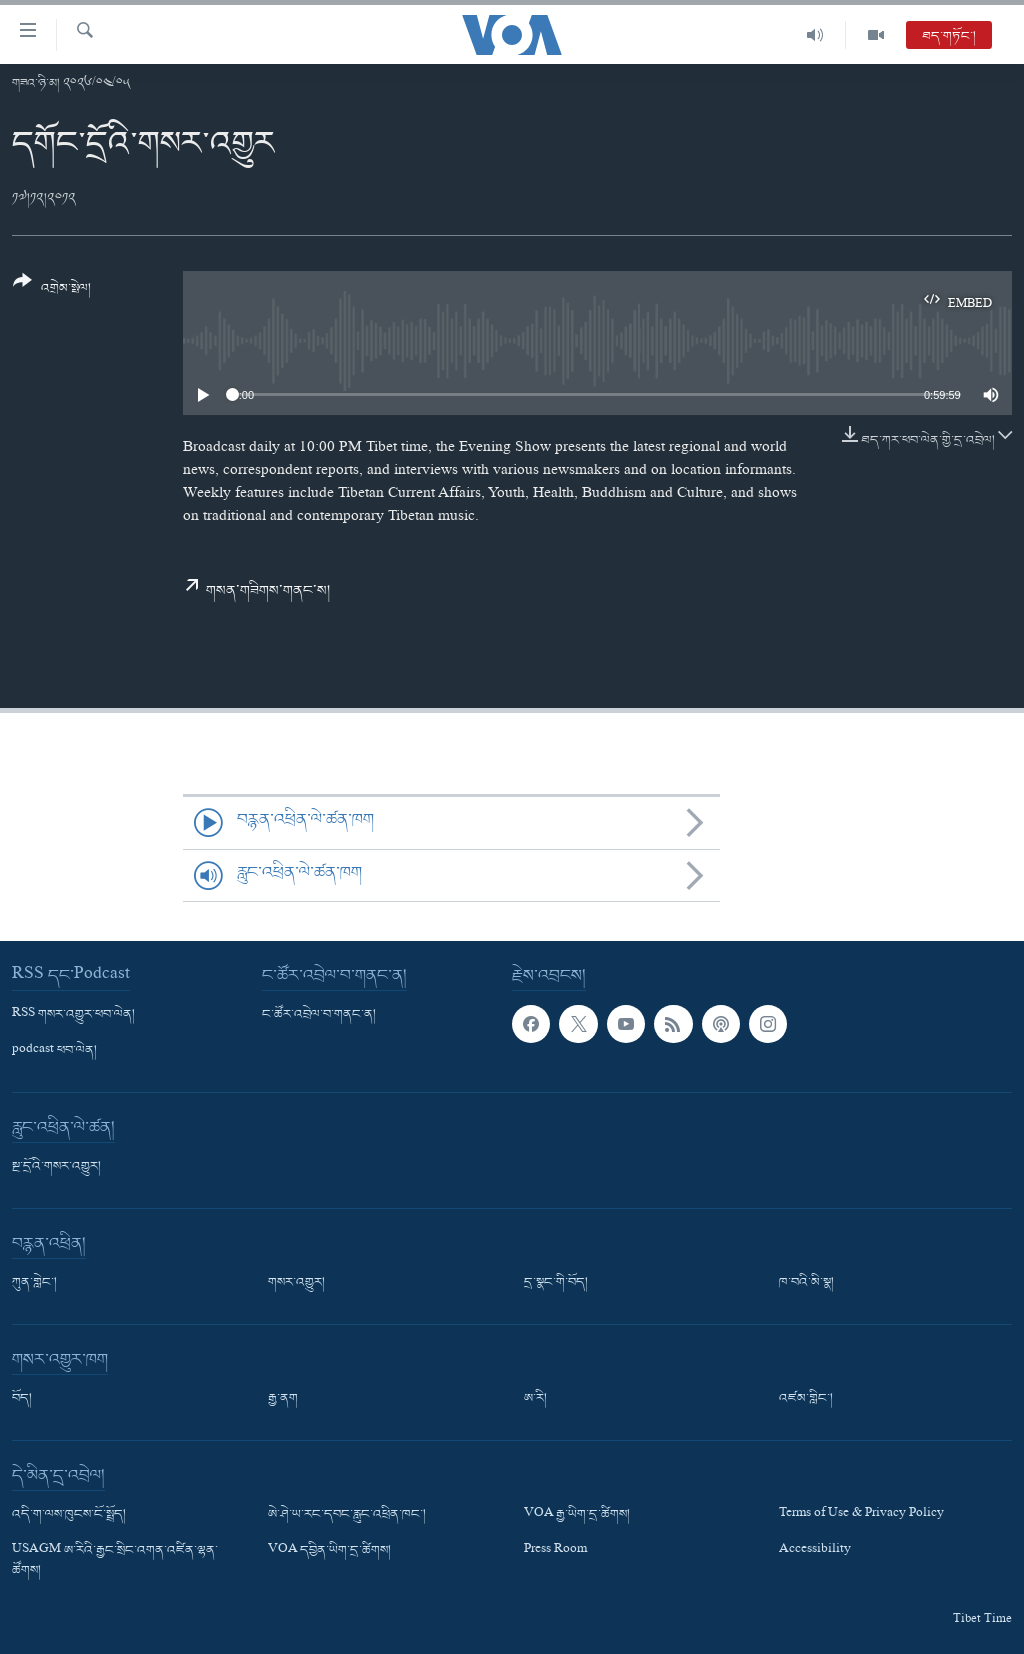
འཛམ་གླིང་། (806, 1399)
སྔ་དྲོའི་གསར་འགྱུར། (56, 1167)
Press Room (555, 1552)
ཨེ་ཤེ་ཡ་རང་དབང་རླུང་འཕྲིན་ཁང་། (347, 1515)
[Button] (52, 291)
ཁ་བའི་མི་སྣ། (806, 1283)
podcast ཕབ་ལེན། (54, 1051)
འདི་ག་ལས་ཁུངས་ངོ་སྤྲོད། (69, 1515)
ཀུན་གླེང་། (34, 1283)
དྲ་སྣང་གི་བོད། (556, 1283)
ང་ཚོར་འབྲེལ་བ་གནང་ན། (319, 1015)
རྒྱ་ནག (283, 1399)
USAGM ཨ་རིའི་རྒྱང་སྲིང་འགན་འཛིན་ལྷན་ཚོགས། (115, 1562)
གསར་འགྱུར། (296, 1283)
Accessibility (815, 1552)
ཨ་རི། (535, 1399)
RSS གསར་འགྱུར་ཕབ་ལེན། (73, 1015)
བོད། (22, 1399)
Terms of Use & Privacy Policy (861, 1515)
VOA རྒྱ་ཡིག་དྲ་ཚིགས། (577, 1515)
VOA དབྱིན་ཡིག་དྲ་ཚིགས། (329, 1552)
